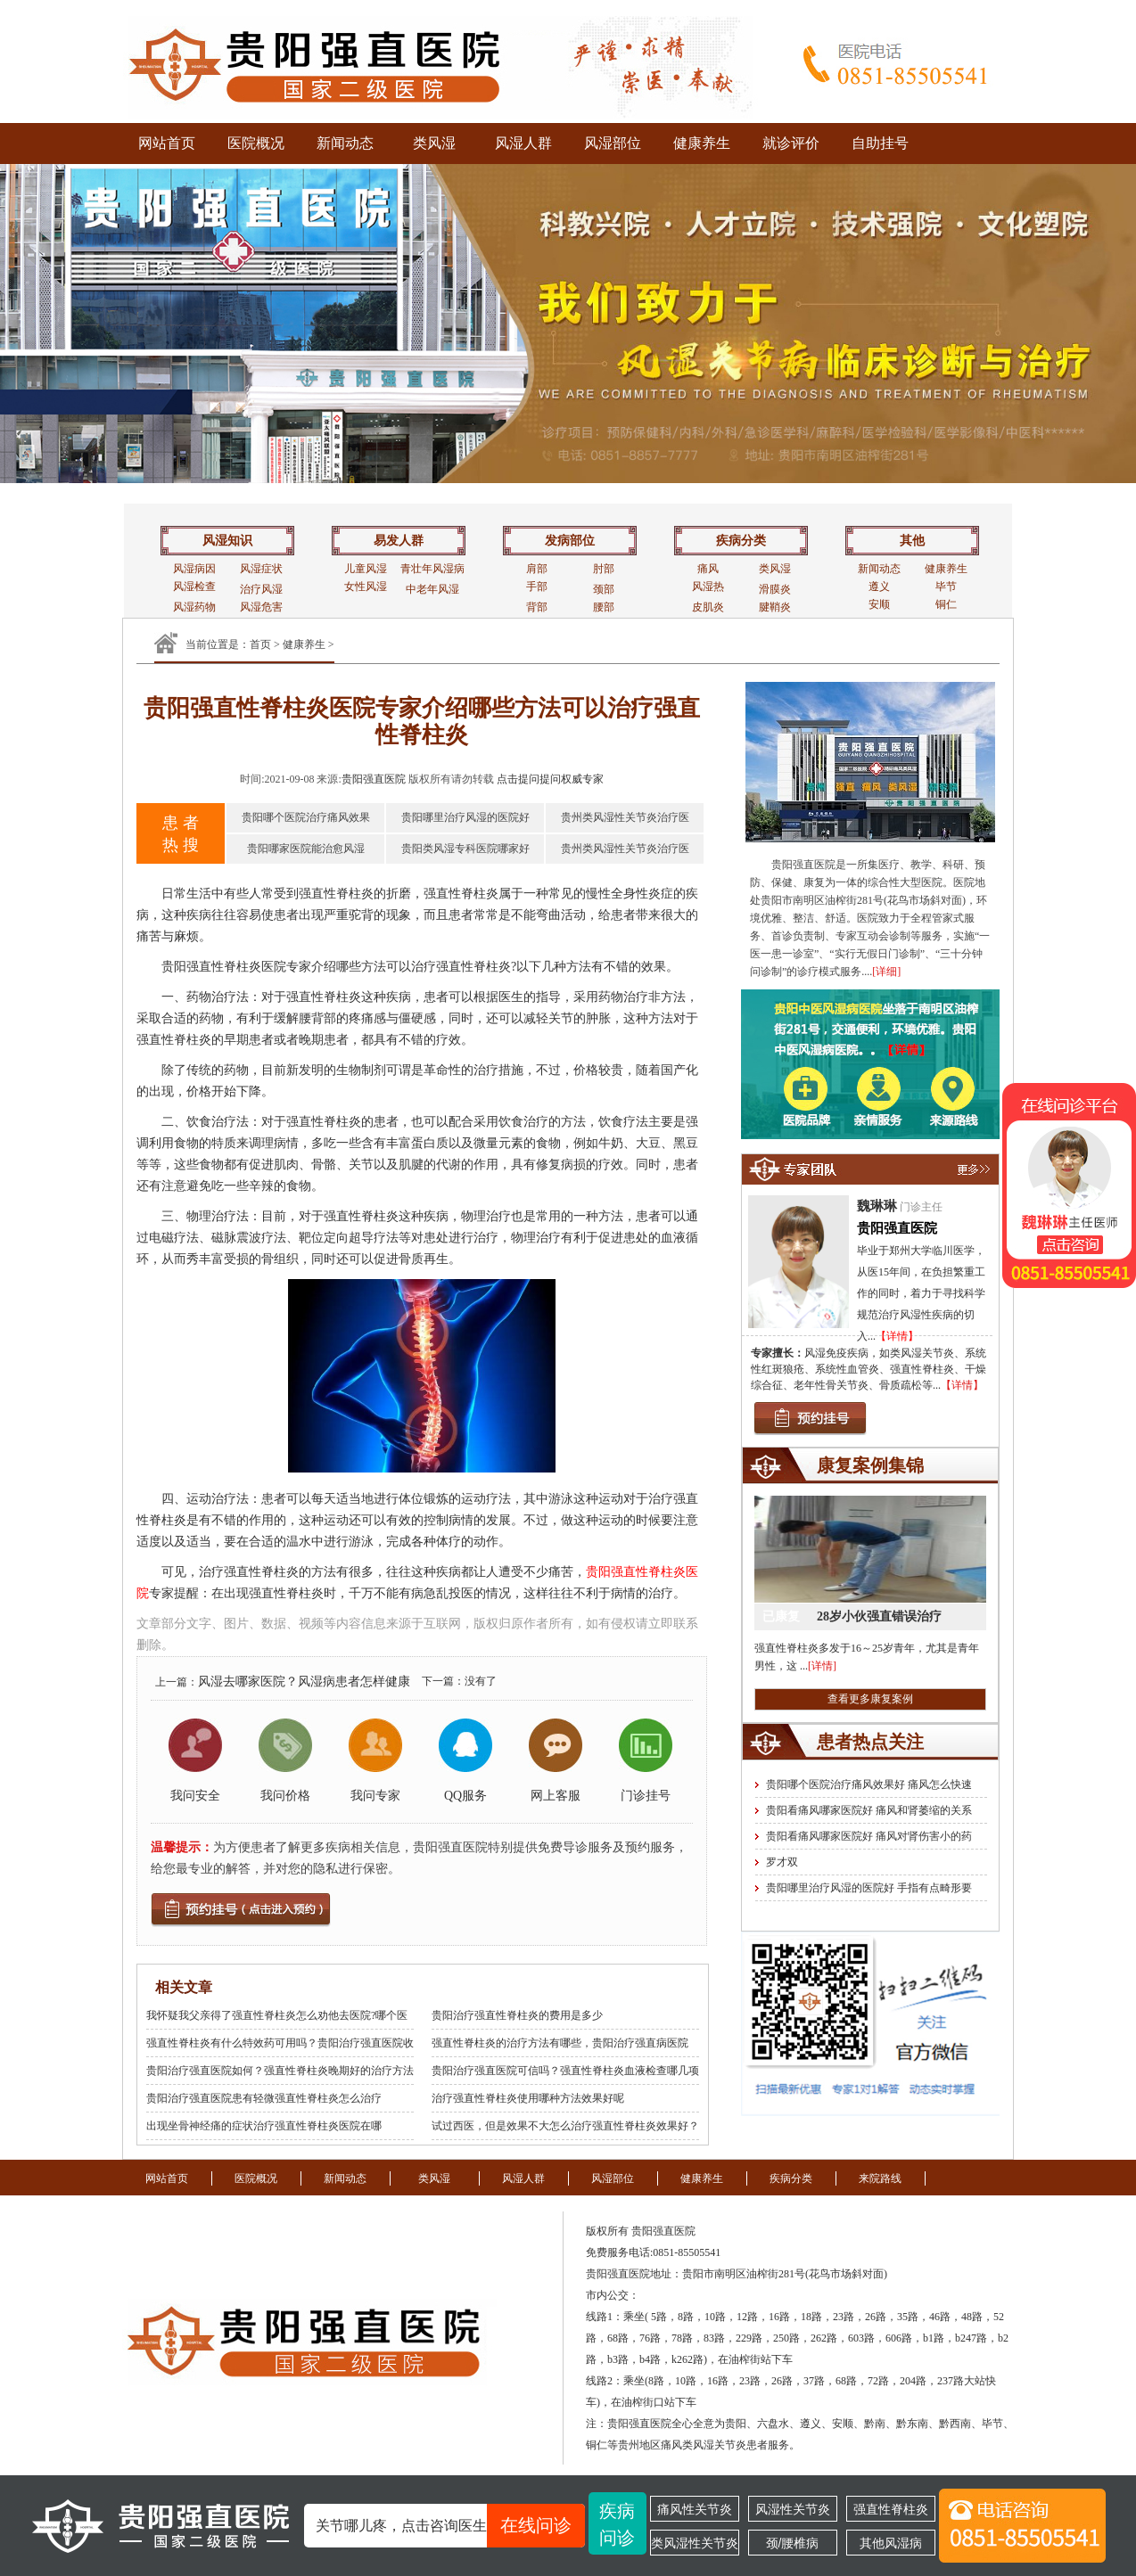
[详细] (886, 971)
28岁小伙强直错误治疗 (879, 1616)
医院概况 (255, 143)
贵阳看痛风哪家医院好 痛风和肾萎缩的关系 (869, 1810)
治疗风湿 (261, 589)
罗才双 (782, 1862)
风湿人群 (523, 143)
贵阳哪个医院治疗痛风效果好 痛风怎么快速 (869, 1784)
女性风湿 (365, 586)
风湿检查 (194, 586)
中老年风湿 (432, 589)
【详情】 (897, 1336)
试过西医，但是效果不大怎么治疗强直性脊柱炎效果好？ (565, 2126)
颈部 (603, 589)
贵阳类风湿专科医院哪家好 (465, 848)
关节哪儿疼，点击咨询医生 (450, 2525)
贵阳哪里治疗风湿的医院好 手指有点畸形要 (869, 1888)
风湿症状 (261, 568)
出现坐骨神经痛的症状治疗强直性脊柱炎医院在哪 (264, 2126)
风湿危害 (261, 607)
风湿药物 (194, 607)
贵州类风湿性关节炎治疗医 (625, 817)
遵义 (879, 586)
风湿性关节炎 (792, 2509)
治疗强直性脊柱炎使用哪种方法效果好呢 (528, 2098)
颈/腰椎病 (792, 2543)
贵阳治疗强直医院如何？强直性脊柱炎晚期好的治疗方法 (280, 2070)
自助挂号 (880, 143)
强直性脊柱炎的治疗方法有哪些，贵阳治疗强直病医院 (560, 2043)
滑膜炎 (775, 589)
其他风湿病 (891, 2543)
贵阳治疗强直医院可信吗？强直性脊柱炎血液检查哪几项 (565, 2070)
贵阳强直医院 (374, 779)
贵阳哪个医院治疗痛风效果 (306, 817)
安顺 (879, 604)
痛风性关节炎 (694, 2509)
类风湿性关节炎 (694, 2543)
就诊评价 (790, 143)
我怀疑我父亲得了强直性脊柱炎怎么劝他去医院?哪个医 (276, 2015)
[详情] (822, 1666)
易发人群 (399, 540)
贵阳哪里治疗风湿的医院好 (465, 817)
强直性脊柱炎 (890, 2509)
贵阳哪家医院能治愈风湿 (306, 848)
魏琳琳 (877, 1206)
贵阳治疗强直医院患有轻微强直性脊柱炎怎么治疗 (264, 2098)
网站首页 (166, 143)
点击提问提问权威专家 (550, 779)
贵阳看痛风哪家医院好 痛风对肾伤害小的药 (869, 1836)
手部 (536, 586)
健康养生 (701, 143)
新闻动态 (345, 143)
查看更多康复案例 (870, 1699)
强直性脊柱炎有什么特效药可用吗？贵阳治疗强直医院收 (280, 2043)
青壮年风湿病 (432, 568)
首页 (260, 644)
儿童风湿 (365, 568)
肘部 (603, 568)
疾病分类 (741, 540)
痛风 (708, 568)
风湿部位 (612, 143)
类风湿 (434, 143)
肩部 (536, 568)
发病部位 (570, 540)
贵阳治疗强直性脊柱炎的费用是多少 (517, 2015)
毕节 (946, 586)
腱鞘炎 (775, 607)
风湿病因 (194, 568)
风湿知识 (227, 540)
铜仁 (946, 604)
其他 (912, 540)
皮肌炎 (708, 607)
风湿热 (708, 586)
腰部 (603, 607)
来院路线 (880, 2178)
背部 (536, 607)
